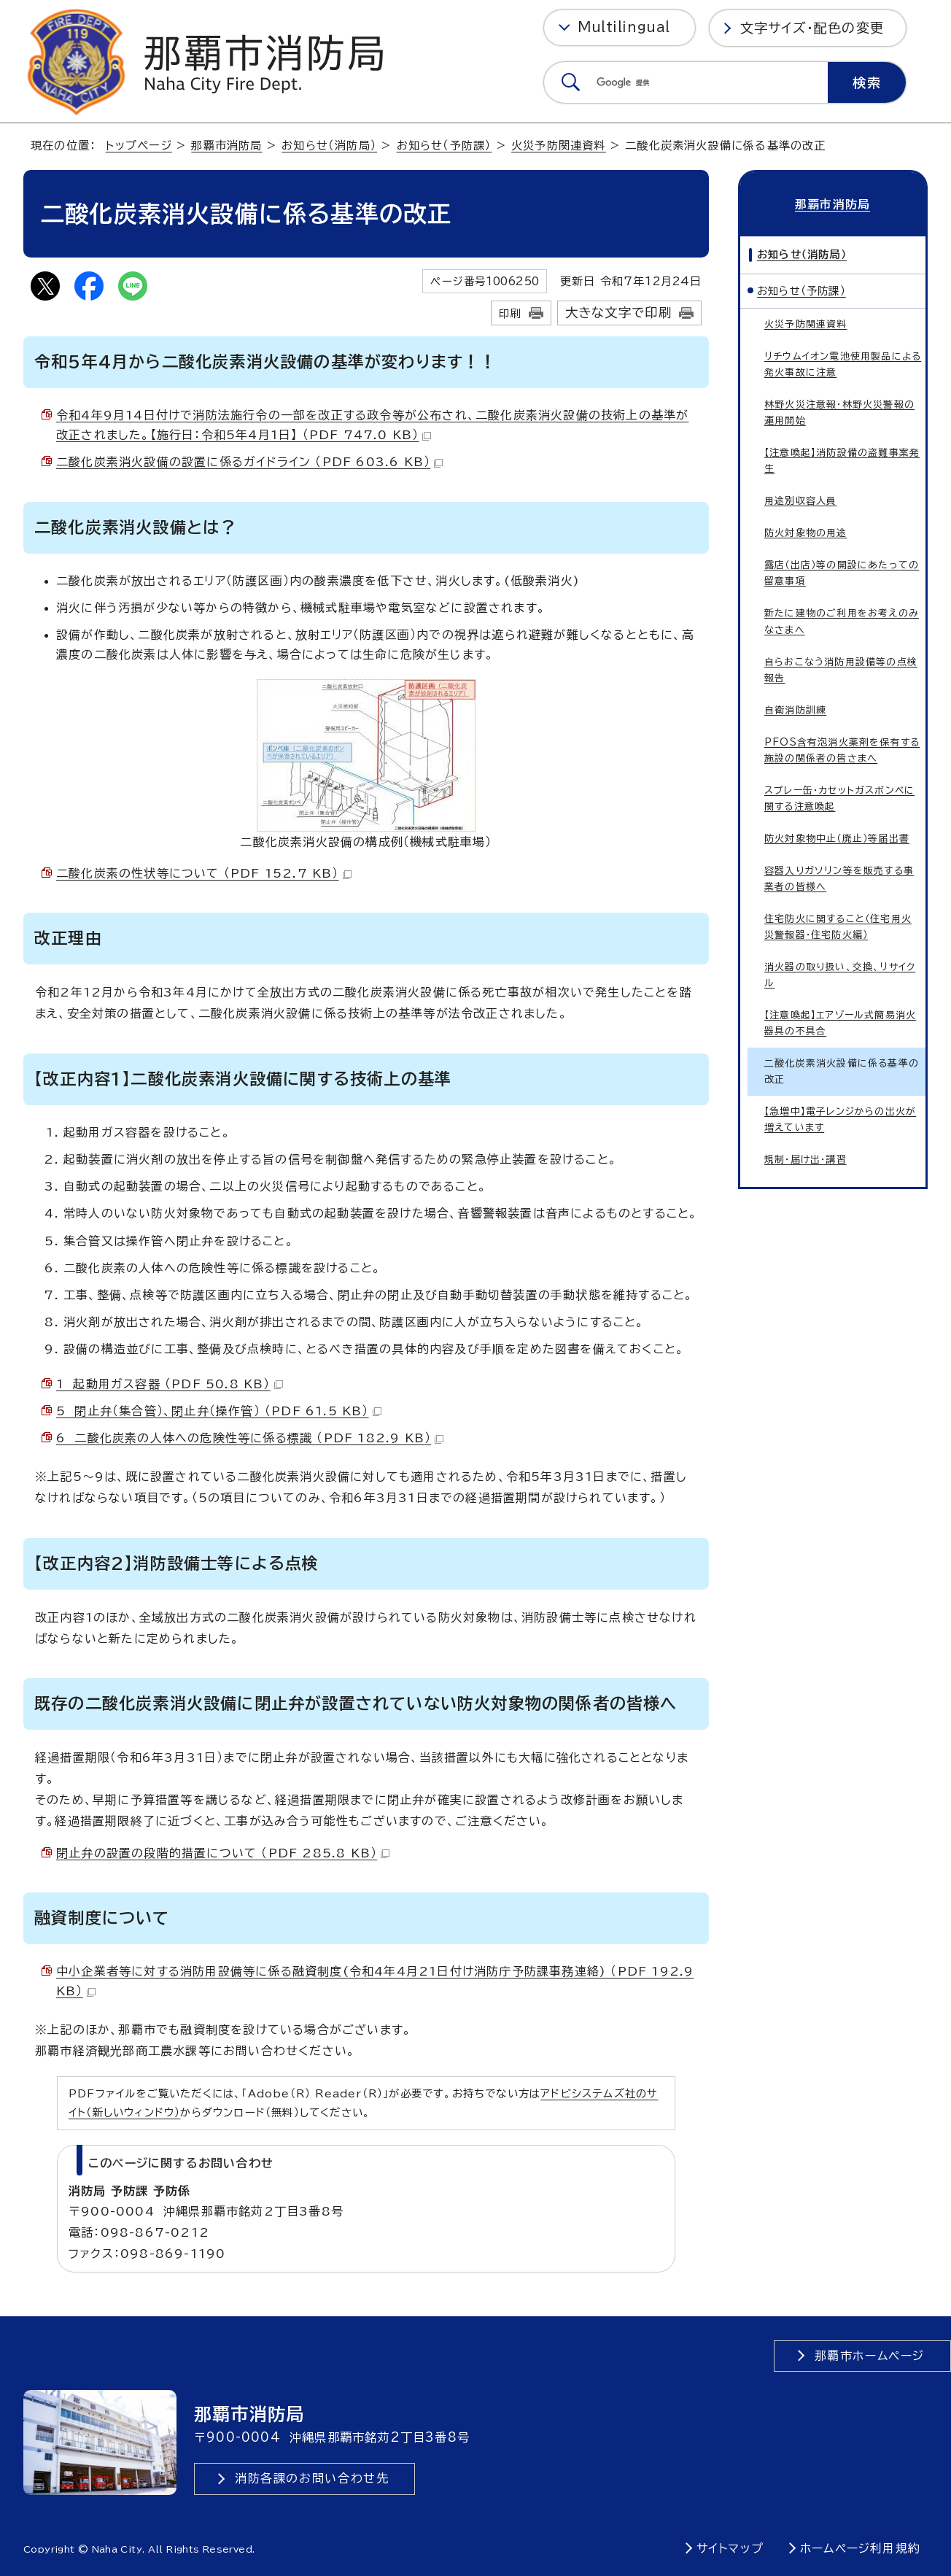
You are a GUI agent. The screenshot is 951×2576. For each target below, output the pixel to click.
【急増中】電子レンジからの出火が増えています (840, 1119)
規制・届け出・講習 (805, 1159)
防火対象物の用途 (805, 532)
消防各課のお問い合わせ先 (312, 2478)
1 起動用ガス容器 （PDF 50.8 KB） (169, 1384)
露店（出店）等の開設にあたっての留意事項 (841, 572)
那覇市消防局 (226, 145)
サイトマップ (730, 2548)
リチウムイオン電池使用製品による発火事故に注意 (842, 363)
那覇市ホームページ (870, 2356)
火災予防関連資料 (558, 145)
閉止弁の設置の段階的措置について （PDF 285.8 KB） (222, 1853)
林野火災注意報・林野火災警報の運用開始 (839, 412)
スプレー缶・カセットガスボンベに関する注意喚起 (839, 798)
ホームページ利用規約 (860, 2548)
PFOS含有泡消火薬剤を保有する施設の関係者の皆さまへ (842, 749)
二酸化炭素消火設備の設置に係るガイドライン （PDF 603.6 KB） (249, 462)
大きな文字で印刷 (618, 312)
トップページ (139, 145)
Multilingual (624, 27)
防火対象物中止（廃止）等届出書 (836, 838)
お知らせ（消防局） (329, 145)
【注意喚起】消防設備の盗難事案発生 (842, 460)
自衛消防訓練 (795, 708)
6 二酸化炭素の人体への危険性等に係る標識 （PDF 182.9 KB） (249, 1438)
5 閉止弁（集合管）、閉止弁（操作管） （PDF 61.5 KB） (218, 1411)
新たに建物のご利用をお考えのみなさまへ (841, 620)
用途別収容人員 (800, 500)
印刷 (510, 313)
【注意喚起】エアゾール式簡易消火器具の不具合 (840, 1022)
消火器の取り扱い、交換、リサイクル (839, 974)
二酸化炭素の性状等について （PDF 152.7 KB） (204, 873)
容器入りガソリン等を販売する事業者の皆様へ (839, 878)
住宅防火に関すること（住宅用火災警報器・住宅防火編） (838, 926)
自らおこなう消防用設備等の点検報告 (840, 668)
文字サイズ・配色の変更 (812, 27)
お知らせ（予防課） (444, 145)
